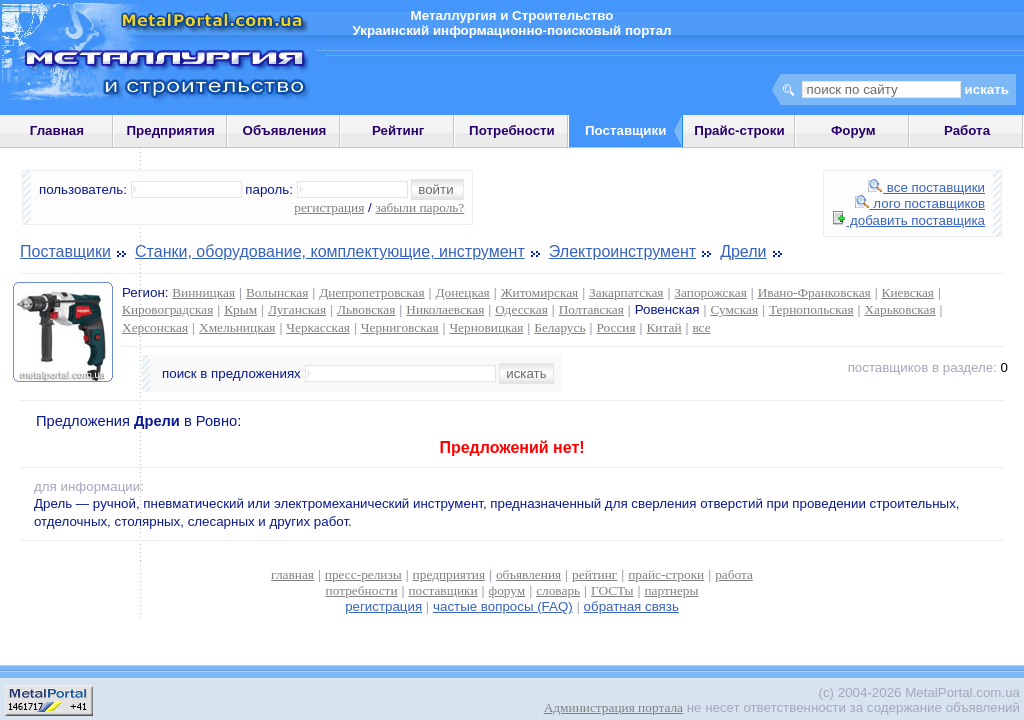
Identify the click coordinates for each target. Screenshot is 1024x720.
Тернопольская (811, 309)
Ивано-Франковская (814, 292)
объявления (528, 574)
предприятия (449, 574)
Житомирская (540, 292)
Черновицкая (486, 327)
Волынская (277, 292)
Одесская (521, 309)
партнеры (671, 590)
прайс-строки (666, 574)
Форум (853, 130)
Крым (240, 309)
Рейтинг (398, 130)
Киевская (908, 292)
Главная (57, 130)
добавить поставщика (909, 220)
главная (292, 574)
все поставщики (926, 187)
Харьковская (899, 309)
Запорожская (710, 292)
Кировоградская (167, 309)
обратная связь (631, 606)
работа (734, 574)
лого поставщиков (920, 203)
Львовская (366, 309)
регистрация (329, 207)
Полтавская (591, 309)
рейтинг (594, 574)
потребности (362, 590)
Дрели (743, 251)
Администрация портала (613, 707)
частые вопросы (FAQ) (503, 606)
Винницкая (203, 292)
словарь (558, 590)
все (701, 327)
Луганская (297, 309)
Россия (615, 327)
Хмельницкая (237, 327)
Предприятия (171, 130)
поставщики (442, 590)
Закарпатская (626, 292)
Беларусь (559, 327)
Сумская (734, 309)
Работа (967, 130)
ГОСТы (612, 590)
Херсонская (155, 327)
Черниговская (400, 327)
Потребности (512, 130)
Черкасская (318, 327)
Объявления (285, 130)
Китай (663, 327)
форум (507, 590)
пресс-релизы (363, 574)
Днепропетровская (371, 292)
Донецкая (462, 292)
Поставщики (65, 251)
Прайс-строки (739, 130)
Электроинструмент (622, 251)
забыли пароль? (419, 207)
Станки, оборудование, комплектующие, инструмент (330, 251)
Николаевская (445, 309)
